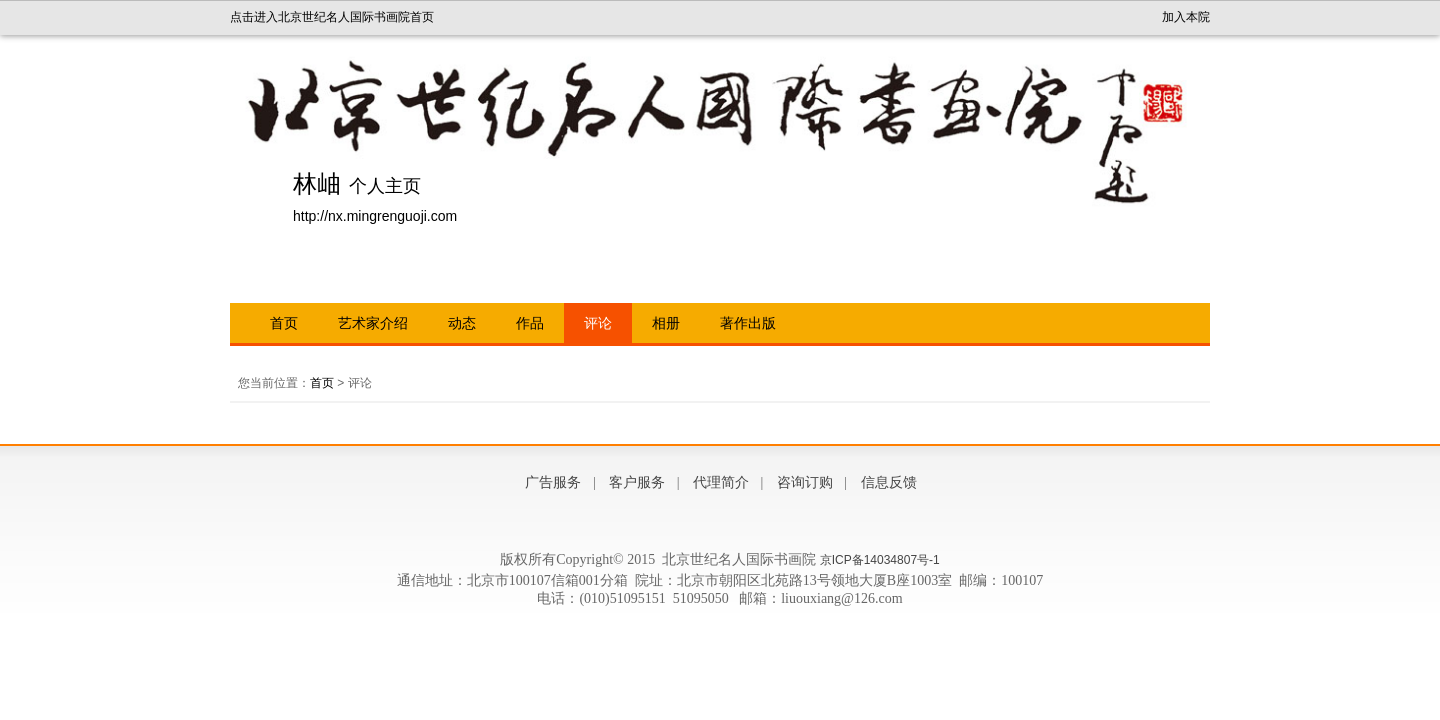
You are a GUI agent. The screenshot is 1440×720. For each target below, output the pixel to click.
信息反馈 (889, 482)
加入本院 (1186, 17)
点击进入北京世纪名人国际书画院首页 (332, 17)
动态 (462, 323)
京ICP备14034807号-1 (880, 560)
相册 (666, 323)
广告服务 (553, 482)
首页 (284, 323)
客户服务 (637, 482)
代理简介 (721, 482)
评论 (598, 323)
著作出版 (748, 323)
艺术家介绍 (373, 323)
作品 (530, 323)
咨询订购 (805, 482)
